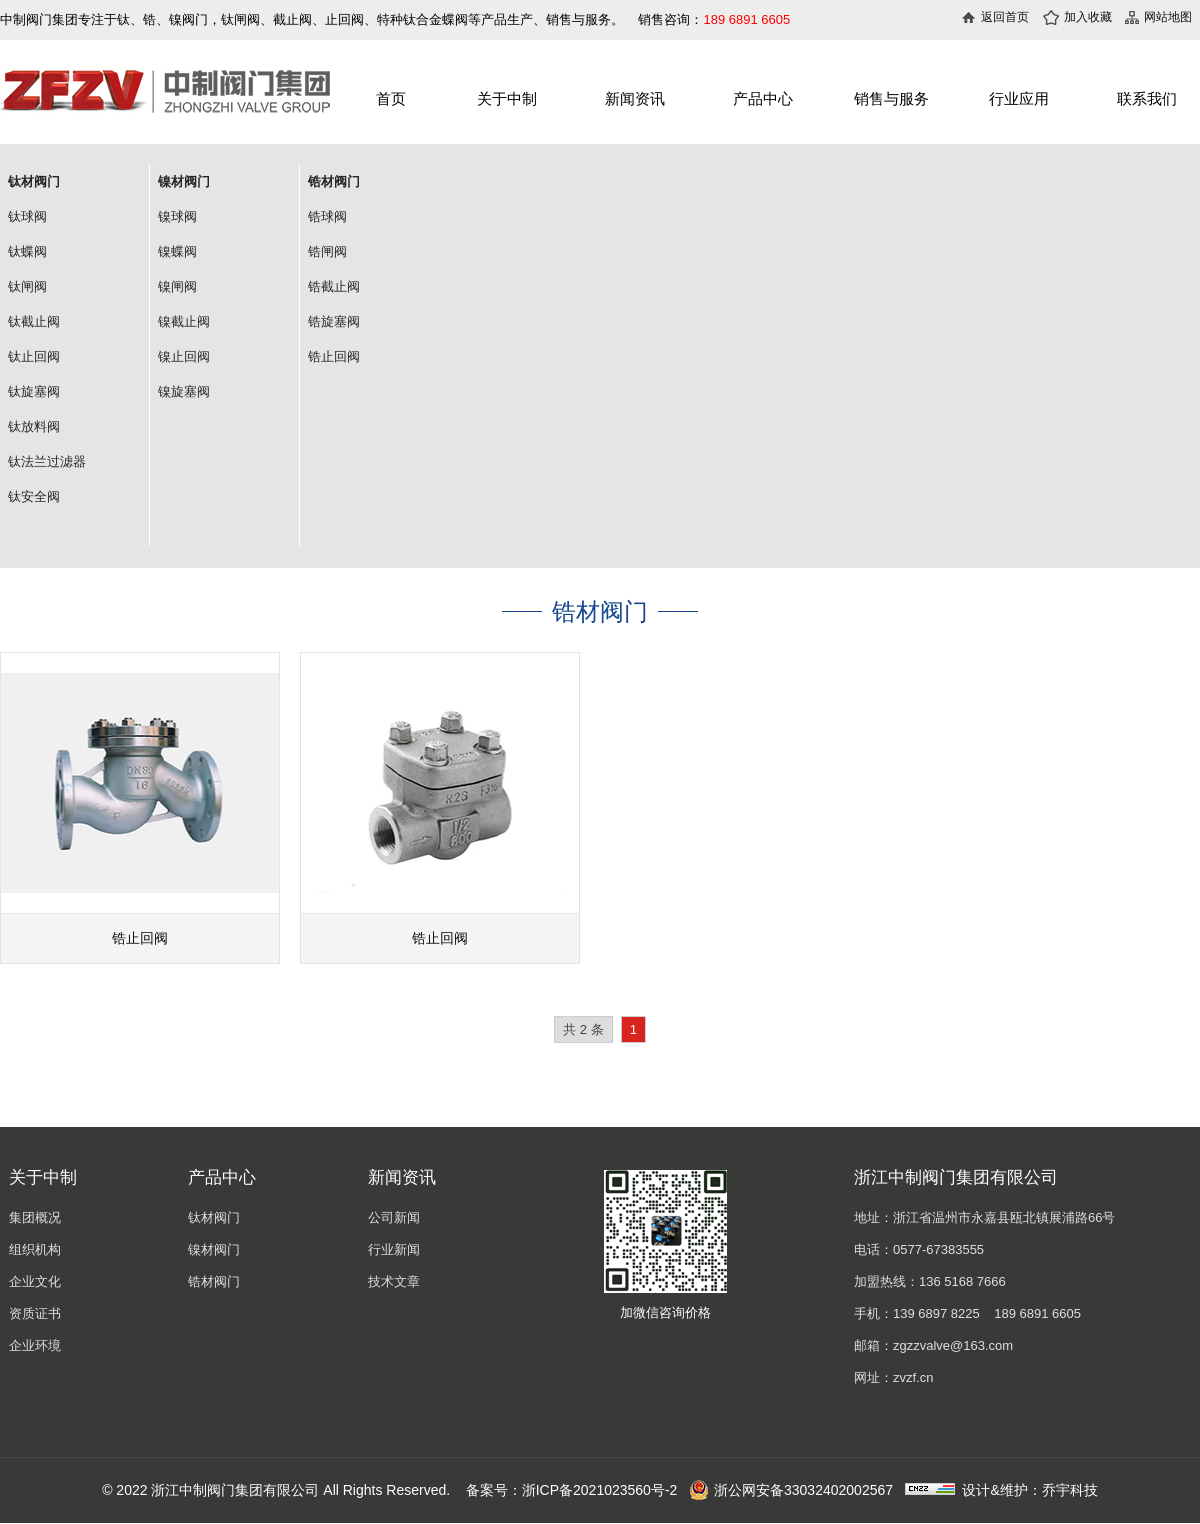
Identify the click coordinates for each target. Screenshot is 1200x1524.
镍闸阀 (177, 286)
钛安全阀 (34, 496)
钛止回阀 (34, 356)
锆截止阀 (334, 286)
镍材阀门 (214, 1249)
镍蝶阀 (177, 251)
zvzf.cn (913, 1377)
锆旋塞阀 (334, 321)
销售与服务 (891, 98)
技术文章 (394, 1281)
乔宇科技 (1070, 1490)
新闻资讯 (635, 98)
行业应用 (1019, 98)
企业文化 (35, 1281)
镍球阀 (177, 216)
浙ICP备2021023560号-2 (600, 1490)
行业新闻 (394, 1249)
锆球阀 (327, 216)
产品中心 (763, 98)
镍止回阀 (184, 356)
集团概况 (35, 1217)
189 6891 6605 (1037, 1313)
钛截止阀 (34, 321)
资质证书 (35, 1313)
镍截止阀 (184, 321)
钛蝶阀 (27, 251)
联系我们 (1147, 98)
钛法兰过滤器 (47, 461)
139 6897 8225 (936, 1313)
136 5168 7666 (962, 1281)
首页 (391, 98)
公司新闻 (394, 1217)
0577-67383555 (938, 1249)
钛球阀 (27, 216)
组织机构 (35, 1249)
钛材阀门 (214, 1217)
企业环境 (35, 1345)
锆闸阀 (327, 251)
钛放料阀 (34, 426)
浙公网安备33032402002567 (791, 1490)
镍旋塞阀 (184, 391)
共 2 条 (583, 1029)
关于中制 (507, 98)
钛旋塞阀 (34, 391)
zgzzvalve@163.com (953, 1345)
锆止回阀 (334, 356)
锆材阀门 (214, 1281)
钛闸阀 (27, 286)
